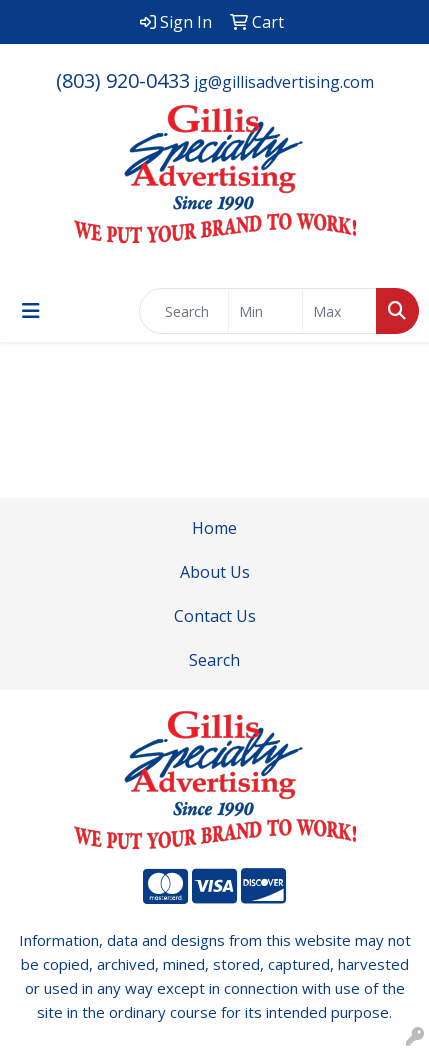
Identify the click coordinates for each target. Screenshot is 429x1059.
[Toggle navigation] (31, 311)
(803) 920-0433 (123, 80)
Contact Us (215, 616)
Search (214, 660)
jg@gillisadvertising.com (284, 82)
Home (214, 528)
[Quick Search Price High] (339, 311)
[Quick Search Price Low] (265, 311)
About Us (215, 572)
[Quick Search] (184, 311)
